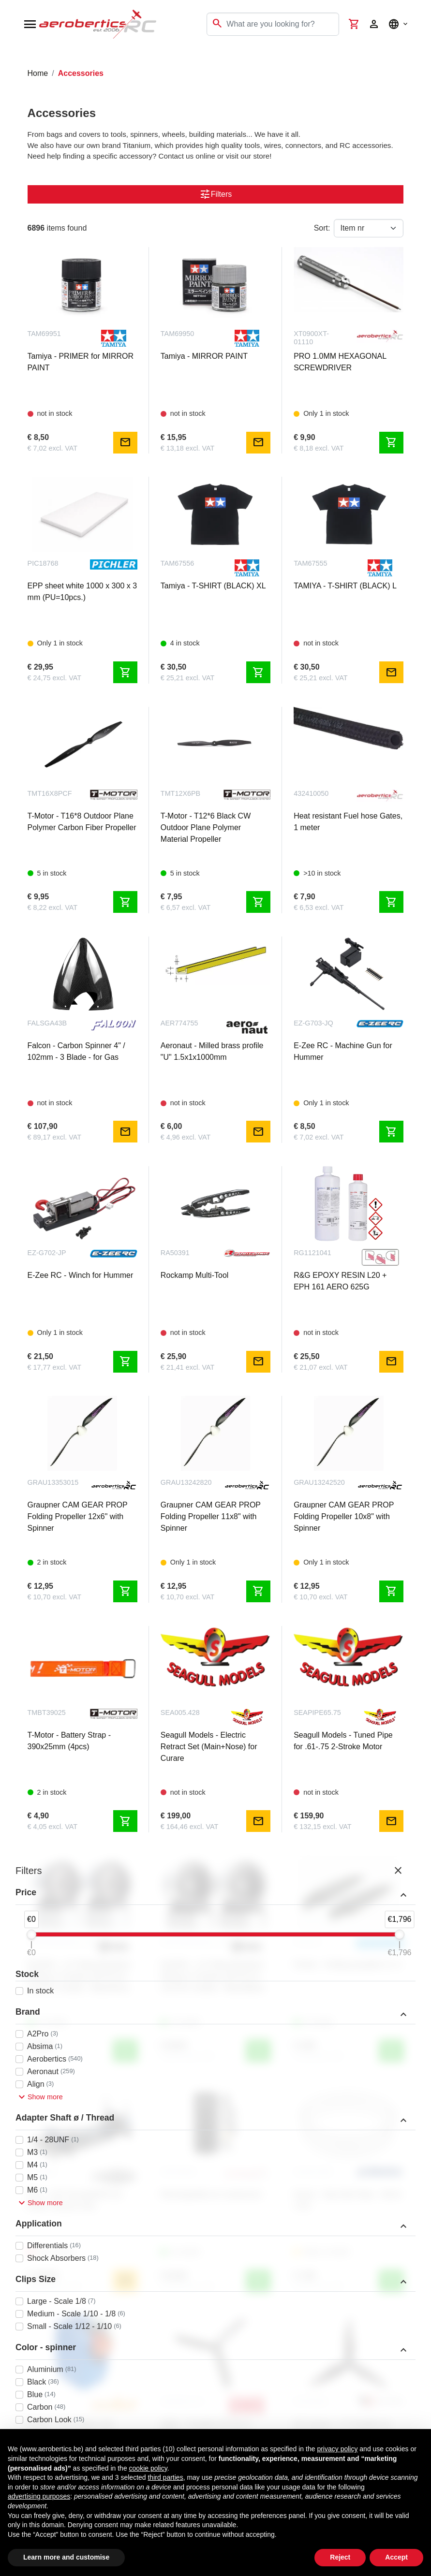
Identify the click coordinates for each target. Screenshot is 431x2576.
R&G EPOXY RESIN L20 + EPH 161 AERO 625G (340, 1281)
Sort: (322, 228)
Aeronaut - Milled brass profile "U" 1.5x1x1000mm (212, 1051)
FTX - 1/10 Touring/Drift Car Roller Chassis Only (75, 2200)
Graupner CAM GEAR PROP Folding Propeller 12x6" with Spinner (78, 1516)
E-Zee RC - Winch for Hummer (81, 1275)
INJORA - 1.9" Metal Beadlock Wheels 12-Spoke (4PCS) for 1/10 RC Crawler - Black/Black (213, 1976)
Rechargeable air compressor (211, 2194)
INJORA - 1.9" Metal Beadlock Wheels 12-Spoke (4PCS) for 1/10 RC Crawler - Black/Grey (79, 1976)
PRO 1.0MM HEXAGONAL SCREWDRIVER (340, 362)
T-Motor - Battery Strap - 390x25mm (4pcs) (69, 1741)
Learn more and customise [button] (66, 2557)
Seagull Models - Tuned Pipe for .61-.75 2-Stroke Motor (343, 1741)
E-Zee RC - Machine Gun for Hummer (343, 1051)
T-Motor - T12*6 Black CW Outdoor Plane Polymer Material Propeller (206, 827)
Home (38, 73)
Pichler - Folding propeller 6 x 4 (347, 1965)
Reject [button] (340, 2557)
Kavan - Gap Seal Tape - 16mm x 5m (348, 2200)
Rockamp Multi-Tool (194, 1275)
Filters (215, 194)
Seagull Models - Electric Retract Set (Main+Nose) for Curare (209, 1746)
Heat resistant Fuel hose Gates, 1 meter (348, 822)
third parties (165, 2477)
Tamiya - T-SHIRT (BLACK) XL (213, 586)
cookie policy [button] (148, 2468)
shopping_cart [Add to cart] (391, 442)
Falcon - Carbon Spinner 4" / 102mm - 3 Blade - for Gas (76, 1051)
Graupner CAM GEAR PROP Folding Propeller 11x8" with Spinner (211, 1516)
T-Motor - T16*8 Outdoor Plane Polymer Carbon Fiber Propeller (82, 822)
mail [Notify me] (125, 442)
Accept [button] (396, 2557)
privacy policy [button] (337, 2449)
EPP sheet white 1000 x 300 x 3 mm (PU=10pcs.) (82, 591)
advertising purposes (39, 2496)
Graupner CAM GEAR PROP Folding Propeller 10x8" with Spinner (344, 1516)
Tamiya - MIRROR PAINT (204, 356)
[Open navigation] (30, 24)
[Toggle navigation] (13, 58)
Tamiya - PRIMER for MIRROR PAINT (81, 362)
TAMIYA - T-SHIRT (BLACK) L (345, 586)
